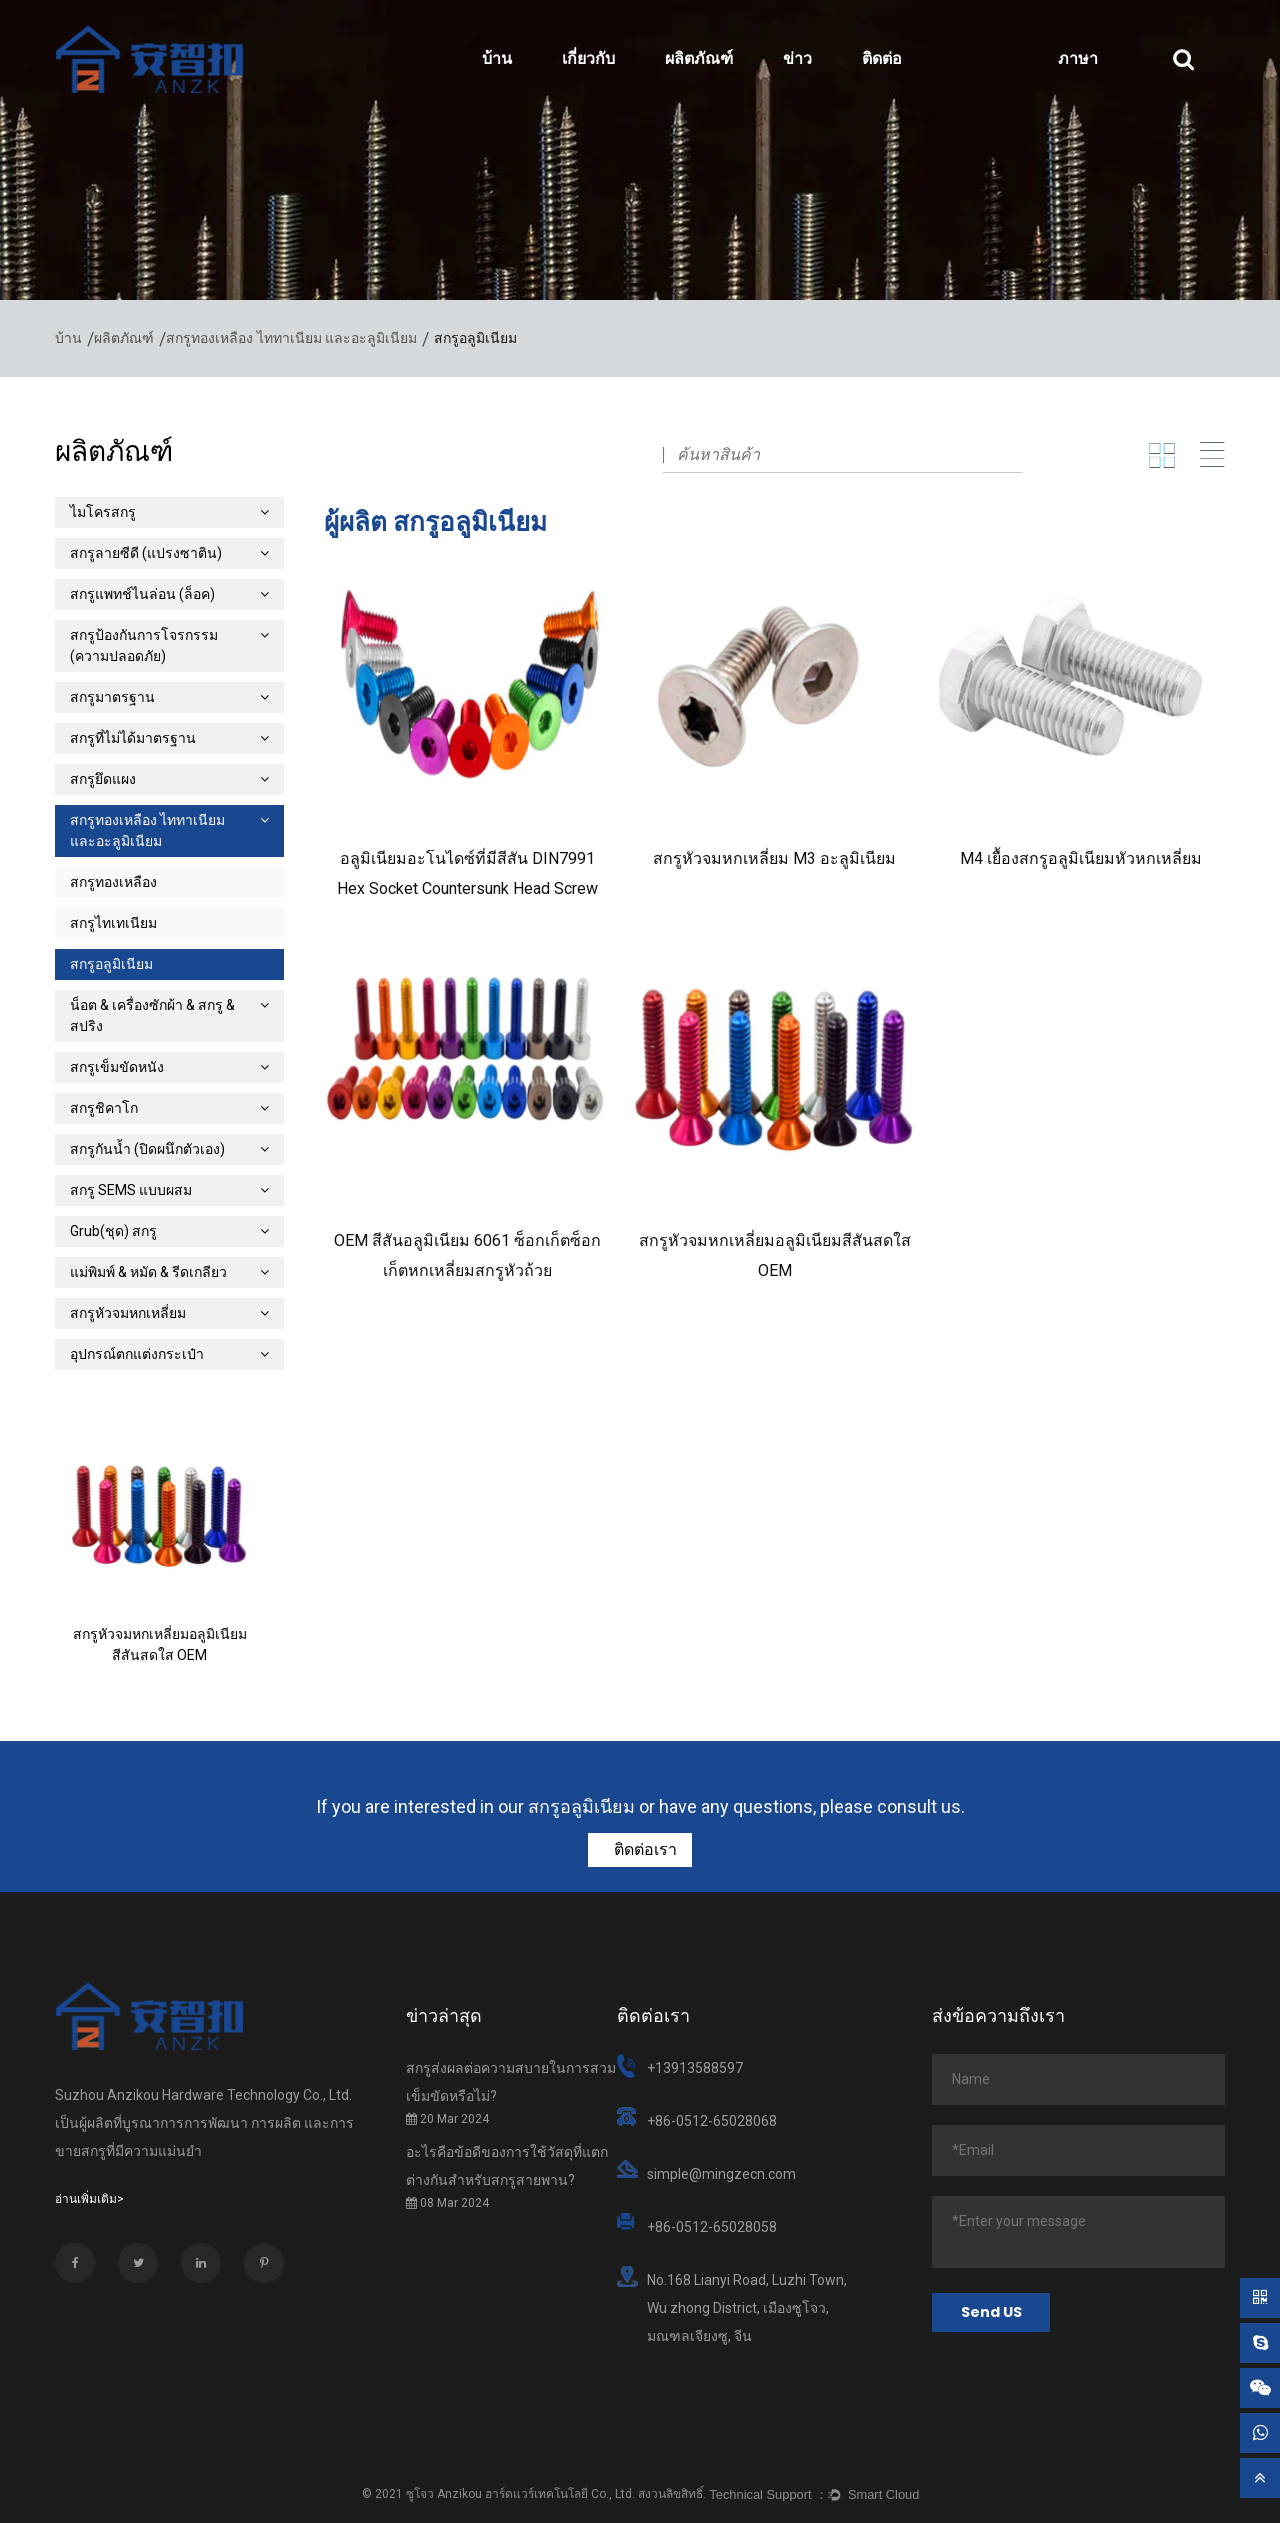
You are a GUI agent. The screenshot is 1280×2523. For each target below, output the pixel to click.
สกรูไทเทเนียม (113, 923)
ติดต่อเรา (643, 1849)
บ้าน (497, 58)
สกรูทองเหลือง (113, 882)
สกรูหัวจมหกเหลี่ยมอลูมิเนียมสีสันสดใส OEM (160, 1644)
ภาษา (1078, 58)
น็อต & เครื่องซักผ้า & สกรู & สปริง (169, 1015)
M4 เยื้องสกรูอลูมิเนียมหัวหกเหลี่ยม (1081, 858)
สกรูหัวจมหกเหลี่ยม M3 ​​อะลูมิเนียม (774, 858)
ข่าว (797, 58)
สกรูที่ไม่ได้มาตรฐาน (169, 738)
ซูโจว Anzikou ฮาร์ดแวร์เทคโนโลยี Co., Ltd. (520, 2494)
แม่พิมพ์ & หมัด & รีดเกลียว (169, 1272)
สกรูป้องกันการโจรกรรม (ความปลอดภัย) (169, 645)
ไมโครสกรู (169, 512)
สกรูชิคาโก (169, 1108)
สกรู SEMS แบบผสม (169, 1190)
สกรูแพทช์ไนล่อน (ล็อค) (169, 594)
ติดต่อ (882, 58)
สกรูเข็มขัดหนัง (169, 1067)
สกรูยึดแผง (169, 779)
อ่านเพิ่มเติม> (89, 2199)
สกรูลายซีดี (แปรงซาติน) (169, 553)
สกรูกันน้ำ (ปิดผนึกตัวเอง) (169, 1149)
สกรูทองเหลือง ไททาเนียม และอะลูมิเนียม (291, 338)
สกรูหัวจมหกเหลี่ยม (169, 1313)
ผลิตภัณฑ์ (699, 58)
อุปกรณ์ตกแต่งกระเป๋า (169, 1354)
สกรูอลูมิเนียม (111, 964)
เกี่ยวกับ (588, 58)
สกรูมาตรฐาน (169, 697)
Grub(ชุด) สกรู (169, 1231)
